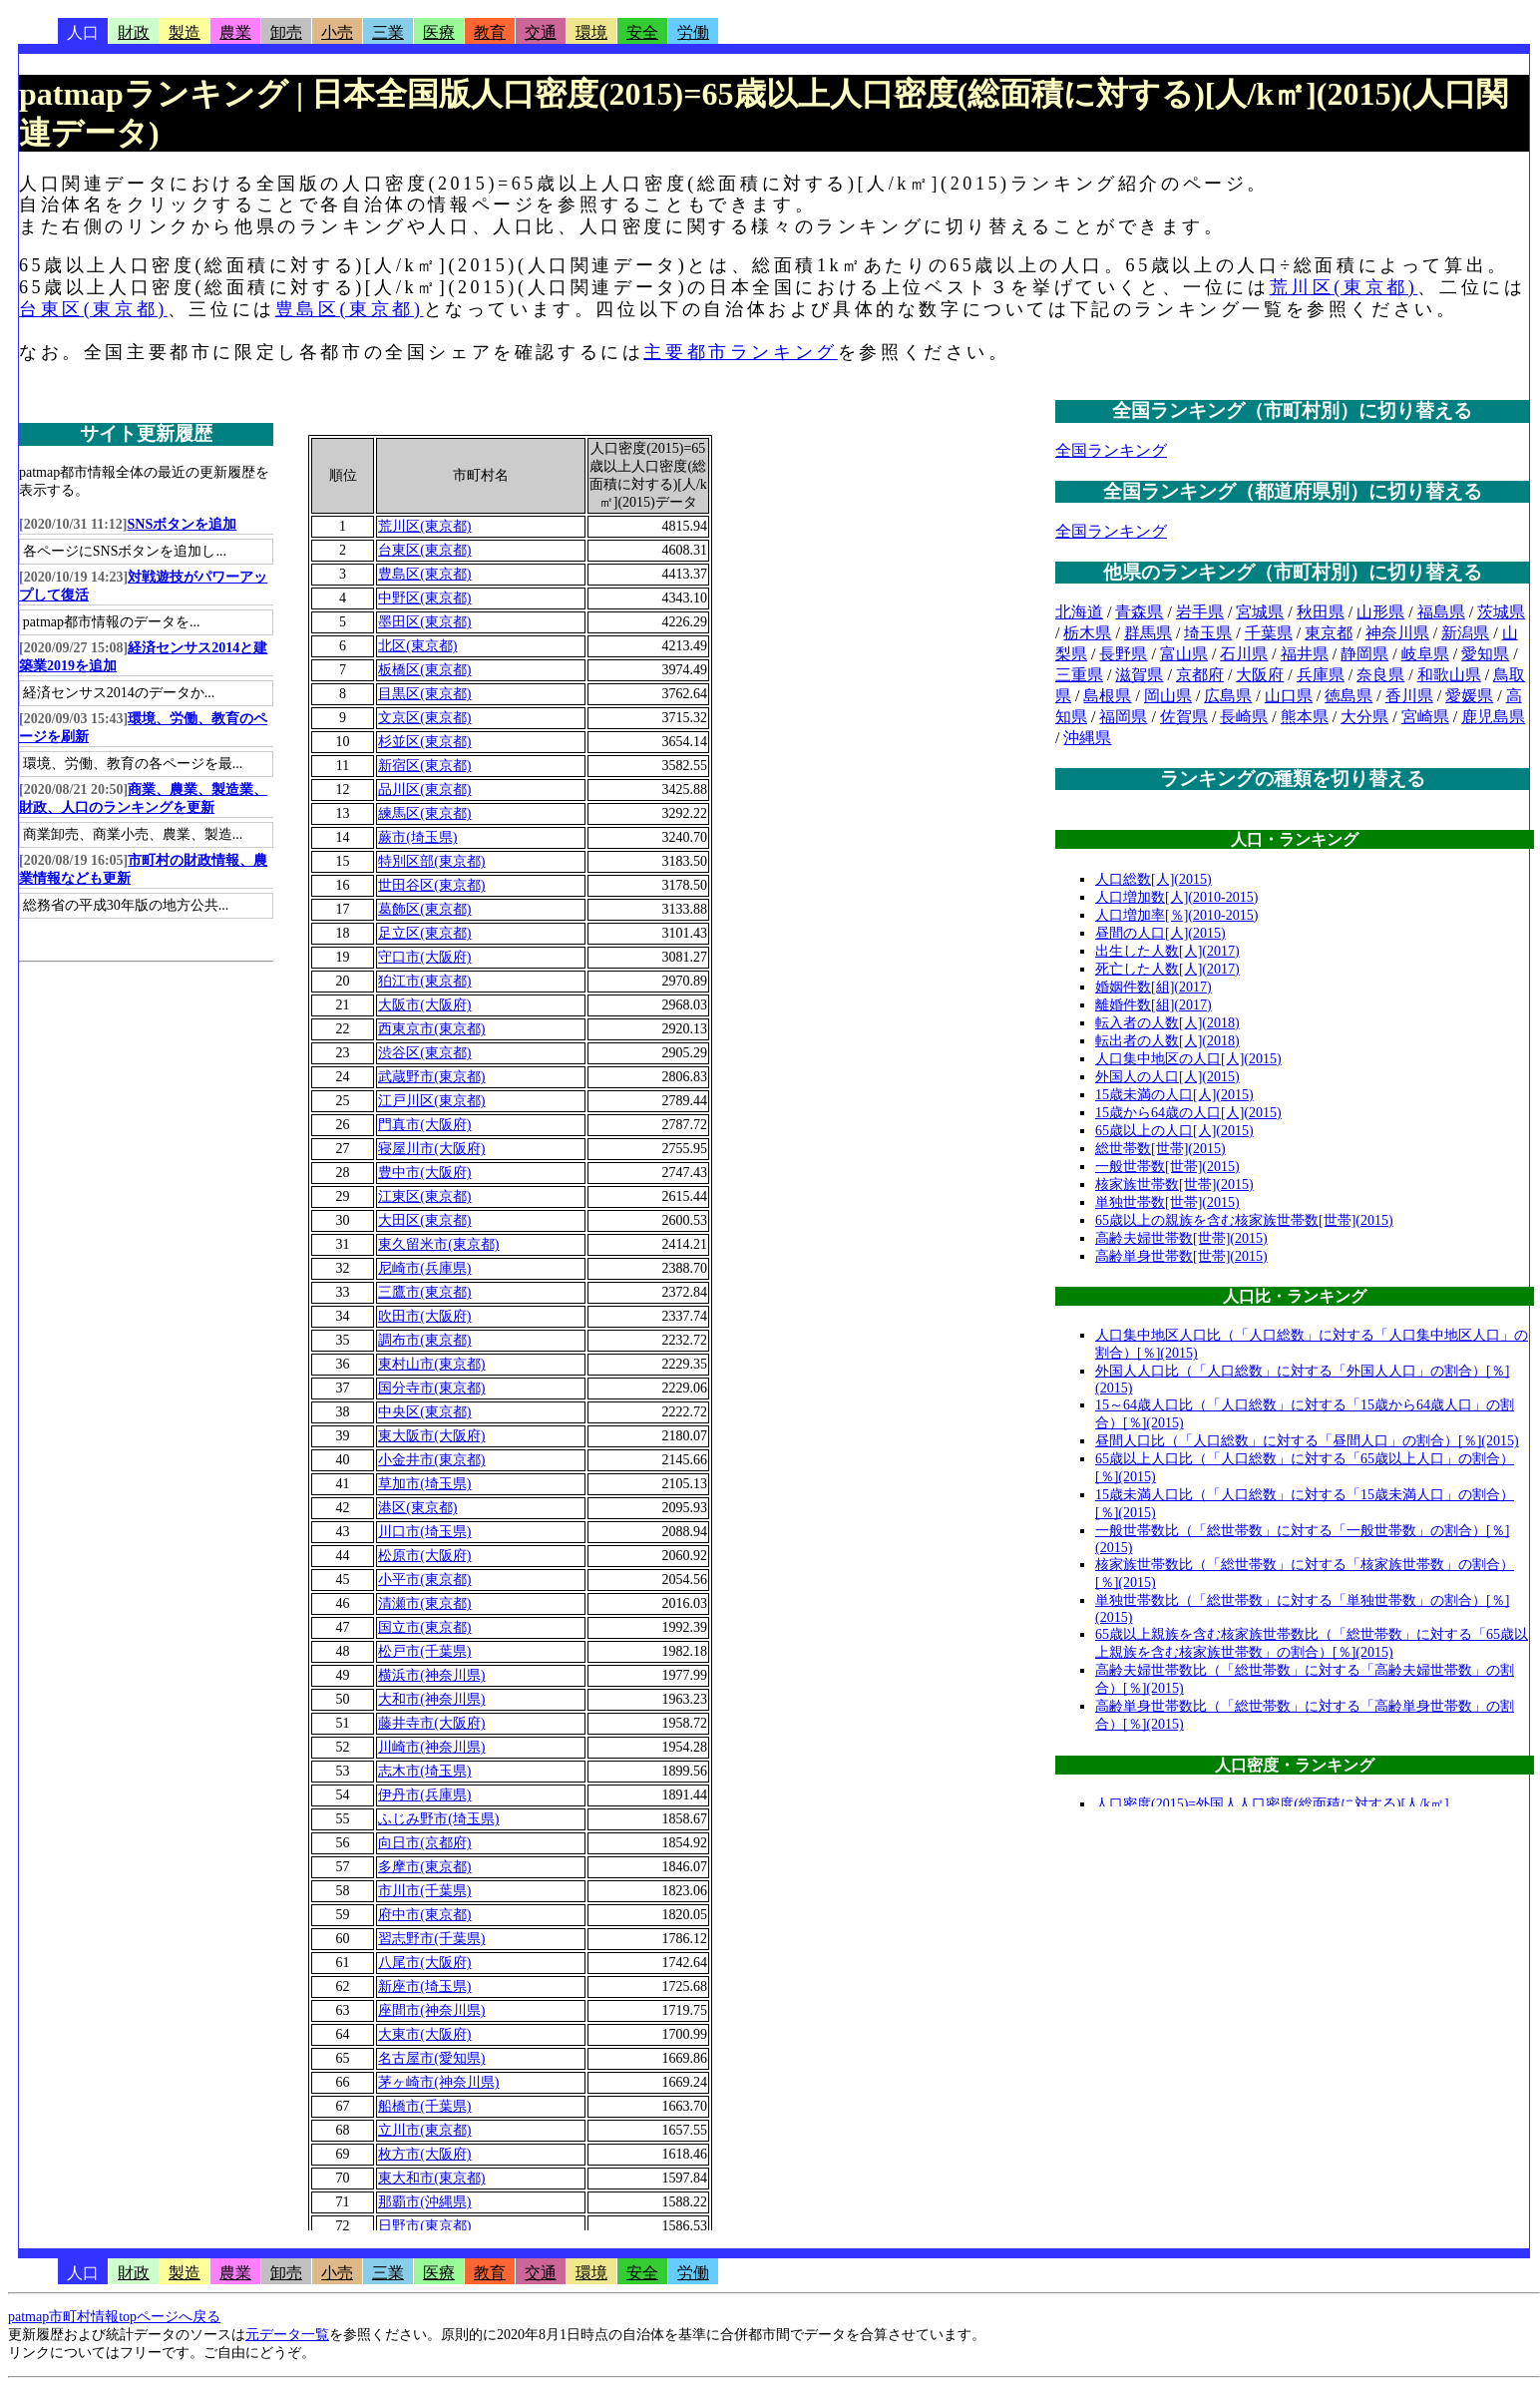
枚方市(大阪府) (424, 2154)
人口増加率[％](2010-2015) (1176, 915)
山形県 (1380, 611)
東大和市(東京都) (431, 2178)
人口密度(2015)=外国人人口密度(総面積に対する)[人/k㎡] (1272, 1803)
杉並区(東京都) (424, 741)
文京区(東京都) (424, 717)
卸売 (286, 32)
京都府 (1200, 674)
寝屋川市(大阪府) (431, 1148)
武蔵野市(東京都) (431, 1076)
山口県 (1289, 695)
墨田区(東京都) (424, 621)
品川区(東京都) (424, 789)
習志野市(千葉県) (431, 1938)
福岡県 (1123, 716)
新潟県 (1465, 632)
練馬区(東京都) (424, 813)
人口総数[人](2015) (1153, 879)
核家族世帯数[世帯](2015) (1174, 1184)
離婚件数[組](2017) (1153, 1004)
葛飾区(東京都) (424, 909)
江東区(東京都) (424, 1196)
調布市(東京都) (424, 1340)
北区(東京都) (417, 645)
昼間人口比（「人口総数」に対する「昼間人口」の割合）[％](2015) (1307, 1440)
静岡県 (1364, 653)
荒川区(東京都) (1344, 287)
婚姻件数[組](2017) (1153, 987)
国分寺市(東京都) (431, 1388)
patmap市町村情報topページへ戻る (114, 2316)
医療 (439, 32)
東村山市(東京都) (431, 1364)
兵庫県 (1321, 674)
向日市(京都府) (424, 1842)
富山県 (1184, 653)
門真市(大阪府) (424, 1124)
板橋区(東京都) (424, 669)
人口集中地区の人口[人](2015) (1188, 1058)
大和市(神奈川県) (431, 1699)
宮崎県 (1425, 716)
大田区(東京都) (424, 1220)
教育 (490, 32)
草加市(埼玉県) (424, 1483)
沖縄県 (1087, 737)
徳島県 (1348, 695)
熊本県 (1305, 716)
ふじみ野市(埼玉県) (438, 1818)
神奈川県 (1397, 632)
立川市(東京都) (424, 2130)
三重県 (1079, 674)
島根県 (1107, 695)
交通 (541, 32)
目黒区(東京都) (424, 693)
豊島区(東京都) (349, 309)
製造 (184, 32)
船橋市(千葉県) (424, 2106)
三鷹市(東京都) (424, 1292)
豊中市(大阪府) (424, 1172)
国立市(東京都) (424, 1627)
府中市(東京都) (424, 1914)
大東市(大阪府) (424, 2034)
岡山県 (1168, 695)
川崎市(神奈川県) (431, 1747)
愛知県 (1485, 653)
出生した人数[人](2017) (1167, 951)
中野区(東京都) (424, 598)
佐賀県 (1184, 716)
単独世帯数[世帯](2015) (1167, 1202)
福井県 (1305, 653)
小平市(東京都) (424, 1579)
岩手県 (1200, 611)
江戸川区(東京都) (431, 1100)
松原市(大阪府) (424, 1555)
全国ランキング (1111, 450)
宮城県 (1260, 611)
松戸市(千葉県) (424, 1651)
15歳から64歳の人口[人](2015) (1188, 1112)
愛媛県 (1469, 695)
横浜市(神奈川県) (431, 1675)
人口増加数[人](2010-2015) (1176, 897)
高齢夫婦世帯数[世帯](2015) (1181, 1238)
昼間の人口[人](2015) (1160, 933)
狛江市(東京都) (424, 981)
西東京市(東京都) (431, 1028)
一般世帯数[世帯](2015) (1167, 1166)
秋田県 (1321, 611)
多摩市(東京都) (424, 1866)
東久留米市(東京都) (438, 1244)
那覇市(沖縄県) (424, 2201)
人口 (83, 32)
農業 (235, 32)
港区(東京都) (417, 1507)
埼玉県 (1208, 632)
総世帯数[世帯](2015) (1160, 1148)
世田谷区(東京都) (431, 885)
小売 (337, 32)
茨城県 (1501, 611)
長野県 (1123, 653)
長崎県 (1244, 716)
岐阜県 (1425, 653)
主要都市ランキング (740, 352)
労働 (693, 32)
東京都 (1328, 632)
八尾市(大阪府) (424, 1962)
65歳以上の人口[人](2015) (1174, 1130)
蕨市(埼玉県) (417, 837)
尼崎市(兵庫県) (424, 1268)
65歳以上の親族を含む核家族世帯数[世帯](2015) (1244, 1220)
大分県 (1364, 716)
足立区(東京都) (424, 933)
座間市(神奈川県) (431, 2010)
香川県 (1409, 695)
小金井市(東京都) (431, 1459)
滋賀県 (1139, 674)
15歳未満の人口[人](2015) (1174, 1094)
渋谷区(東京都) (424, 1052)
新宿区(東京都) (424, 765)
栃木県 (1087, 632)
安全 (642, 32)
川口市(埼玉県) (424, 1531)
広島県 (1228, 695)
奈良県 (1380, 674)
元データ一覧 (287, 2334)
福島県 (1441, 611)
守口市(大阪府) (424, 957)
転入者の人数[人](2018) (1167, 1022)
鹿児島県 (1493, 716)
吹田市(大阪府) (424, 1316)
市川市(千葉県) (424, 1890)
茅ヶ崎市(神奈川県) (438, 2082)
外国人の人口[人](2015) (1167, 1076)
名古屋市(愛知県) (431, 2058)
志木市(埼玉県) (424, 1771)
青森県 (1139, 611)
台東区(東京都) (93, 309)
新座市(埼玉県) (424, 1986)
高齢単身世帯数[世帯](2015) (1181, 1256)
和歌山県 (1449, 674)
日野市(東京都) (424, 2225)
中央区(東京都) (424, 1411)
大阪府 (1260, 674)
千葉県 (1269, 632)
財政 (134, 32)
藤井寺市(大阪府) (431, 1723)
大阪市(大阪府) (424, 1004)
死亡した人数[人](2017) (1167, 969)
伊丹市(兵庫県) (424, 1795)
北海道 (1079, 611)
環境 (591, 32)
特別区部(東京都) (431, 861)
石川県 (1244, 653)
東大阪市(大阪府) (431, 1435)
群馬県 (1148, 632)
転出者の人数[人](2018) (1167, 1040)
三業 (388, 32)
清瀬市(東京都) (424, 1603)
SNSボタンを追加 (182, 524)
